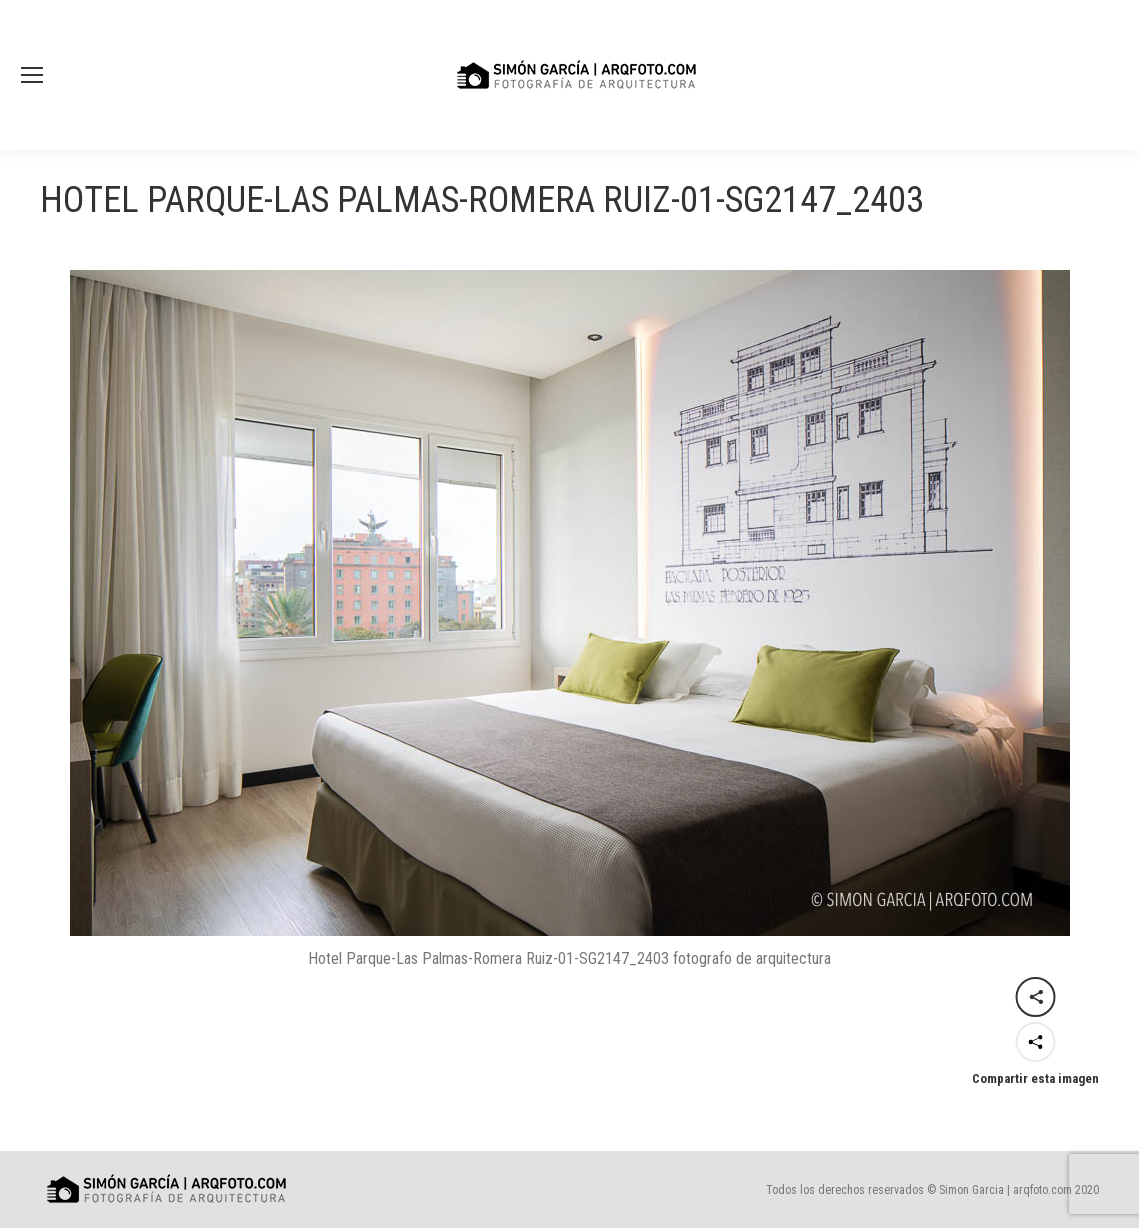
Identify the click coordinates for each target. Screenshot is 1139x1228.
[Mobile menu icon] (32, 75)
